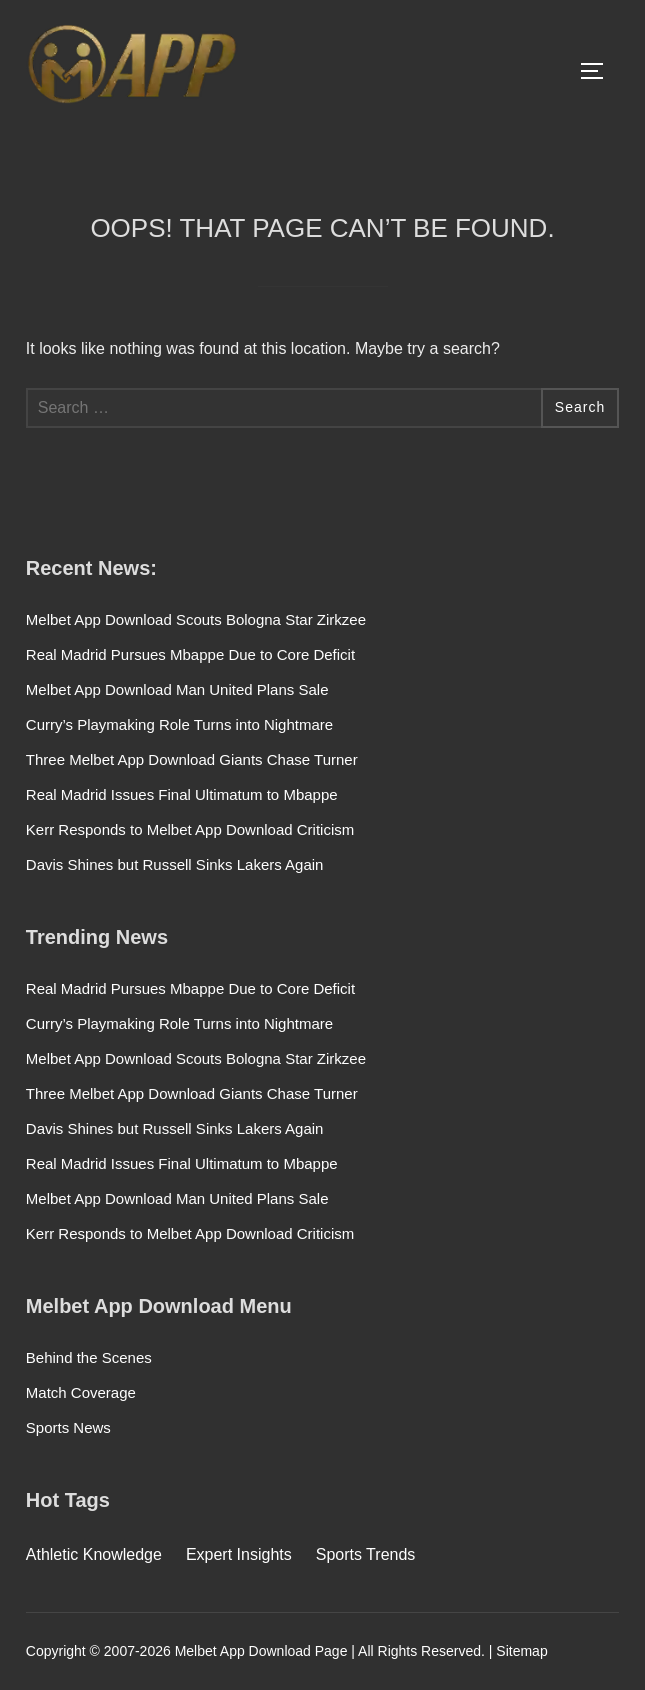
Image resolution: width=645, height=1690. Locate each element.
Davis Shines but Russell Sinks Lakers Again (175, 864)
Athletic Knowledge (94, 1554)
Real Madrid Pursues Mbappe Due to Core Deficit (190, 654)
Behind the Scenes (89, 1357)
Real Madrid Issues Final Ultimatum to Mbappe (182, 794)
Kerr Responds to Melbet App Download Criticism (190, 829)
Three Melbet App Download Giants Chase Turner (192, 759)
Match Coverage (81, 1392)
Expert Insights (239, 1554)
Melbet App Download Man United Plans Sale (177, 689)
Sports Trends (366, 1554)
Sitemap (521, 1651)
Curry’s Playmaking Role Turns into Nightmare (179, 724)
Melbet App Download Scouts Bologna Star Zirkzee (196, 619)
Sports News (68, 1427)
